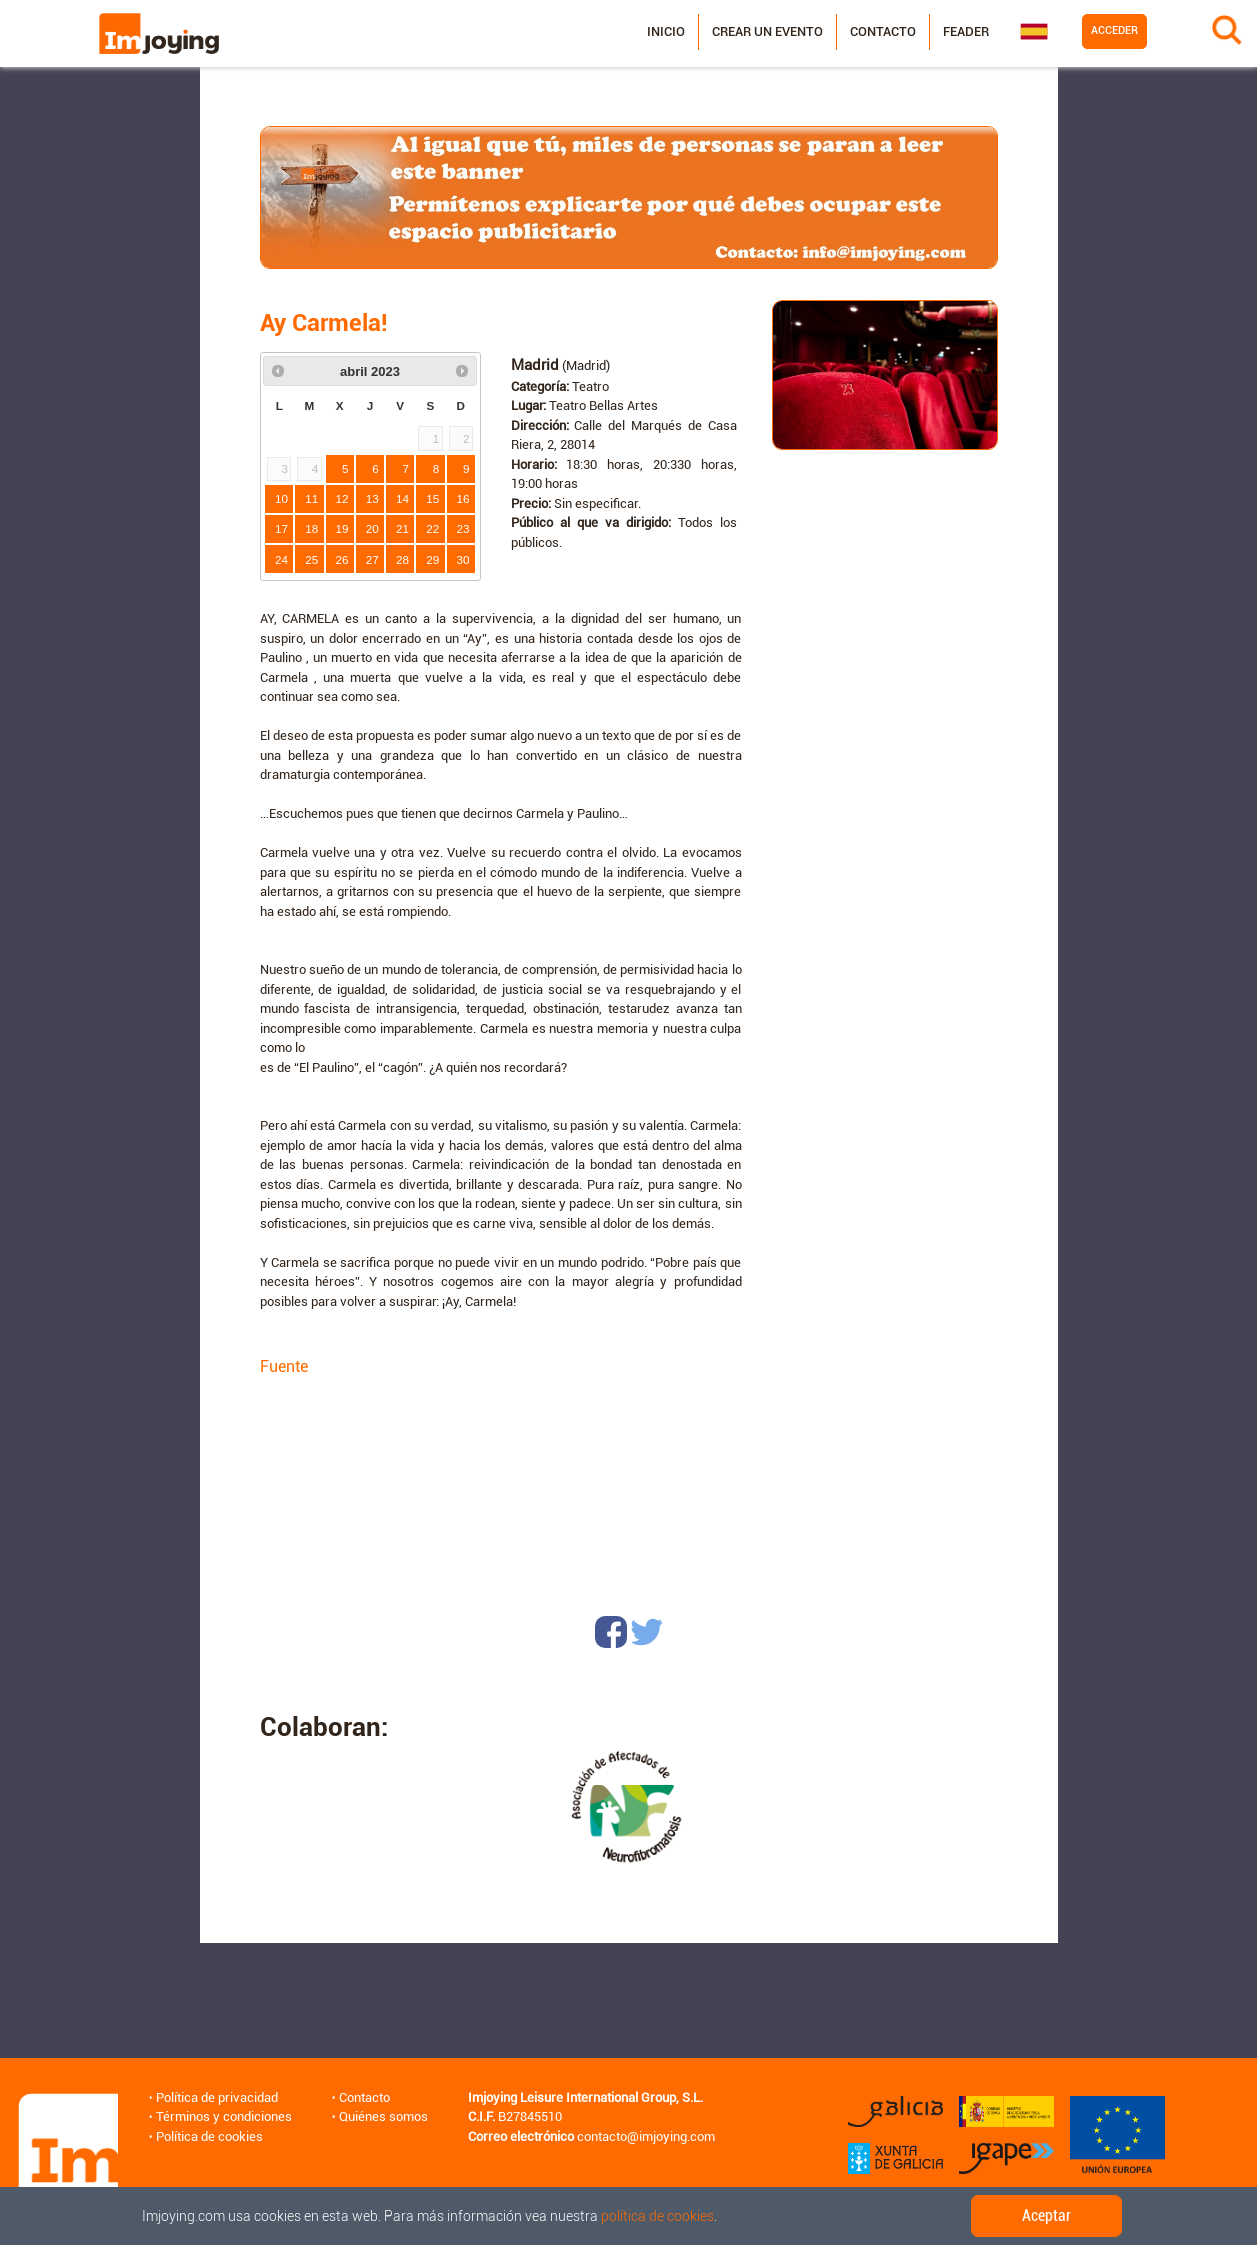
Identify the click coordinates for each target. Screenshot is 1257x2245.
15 (432, 498)
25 (311, 559)
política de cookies (657, 2216)
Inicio (666, 31)
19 (342, 528)
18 (311, 528)
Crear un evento (767, 31)
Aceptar (1046, 2215)
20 (372, 528)
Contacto (883, 31)
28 (402, 559)
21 (402, 528)
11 (311, 498)
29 (432, 559)
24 (281, 559)
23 (463, 528)
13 (372, 498)
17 (281, 528)
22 (432, 528)
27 (372, 559)
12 (342, 498)
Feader (966, 31)
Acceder (1114, 30)
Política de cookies (209, 2136)
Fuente (284, 1366)
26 (342, 559)
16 (463, 498)
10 (281, 498)
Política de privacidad (217, 2097)
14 (402, 498)
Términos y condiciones (224, 2116)
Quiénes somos (383, 2116)
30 (463, 559)
